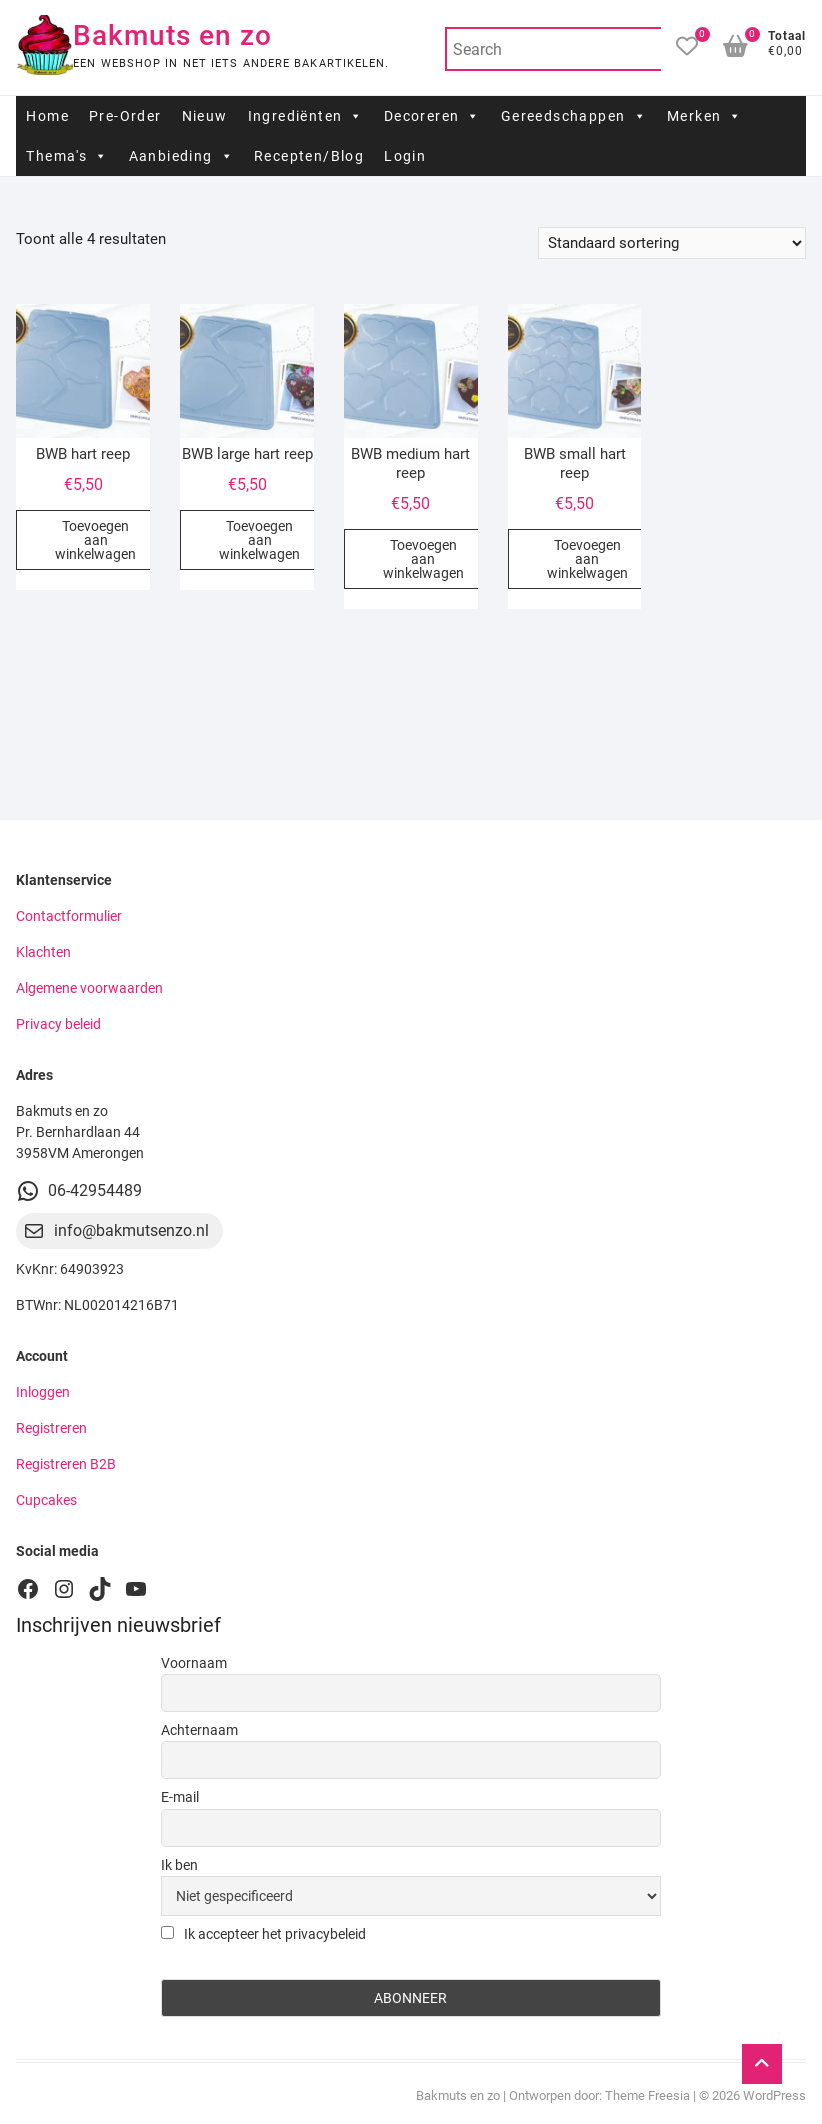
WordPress (774, 2095)
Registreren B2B (66, 1464)
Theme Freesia (647, 2095)
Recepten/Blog (309, 156)
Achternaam (199, 1730)
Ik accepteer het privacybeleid (263, 1934)
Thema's (67, 156)
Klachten (43, 952)
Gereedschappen (574, 116)
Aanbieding (181, 156)
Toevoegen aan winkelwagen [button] (95, 540)
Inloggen (43, 1392)
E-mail (180, 1797)
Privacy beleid (58, 1024)
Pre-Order (125, 116)
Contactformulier (69, 916)
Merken (705, 116)
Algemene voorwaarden (89, 988)
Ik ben (179, 1865)
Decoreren (432, 116)
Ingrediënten (306, 116)
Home (47, 116)
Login (405, 156)
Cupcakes (46, 1500)
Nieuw (205, 116)
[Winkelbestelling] (672, 243)
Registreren (51, 1428)
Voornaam (194, 1663)
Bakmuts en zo (172, 35)
